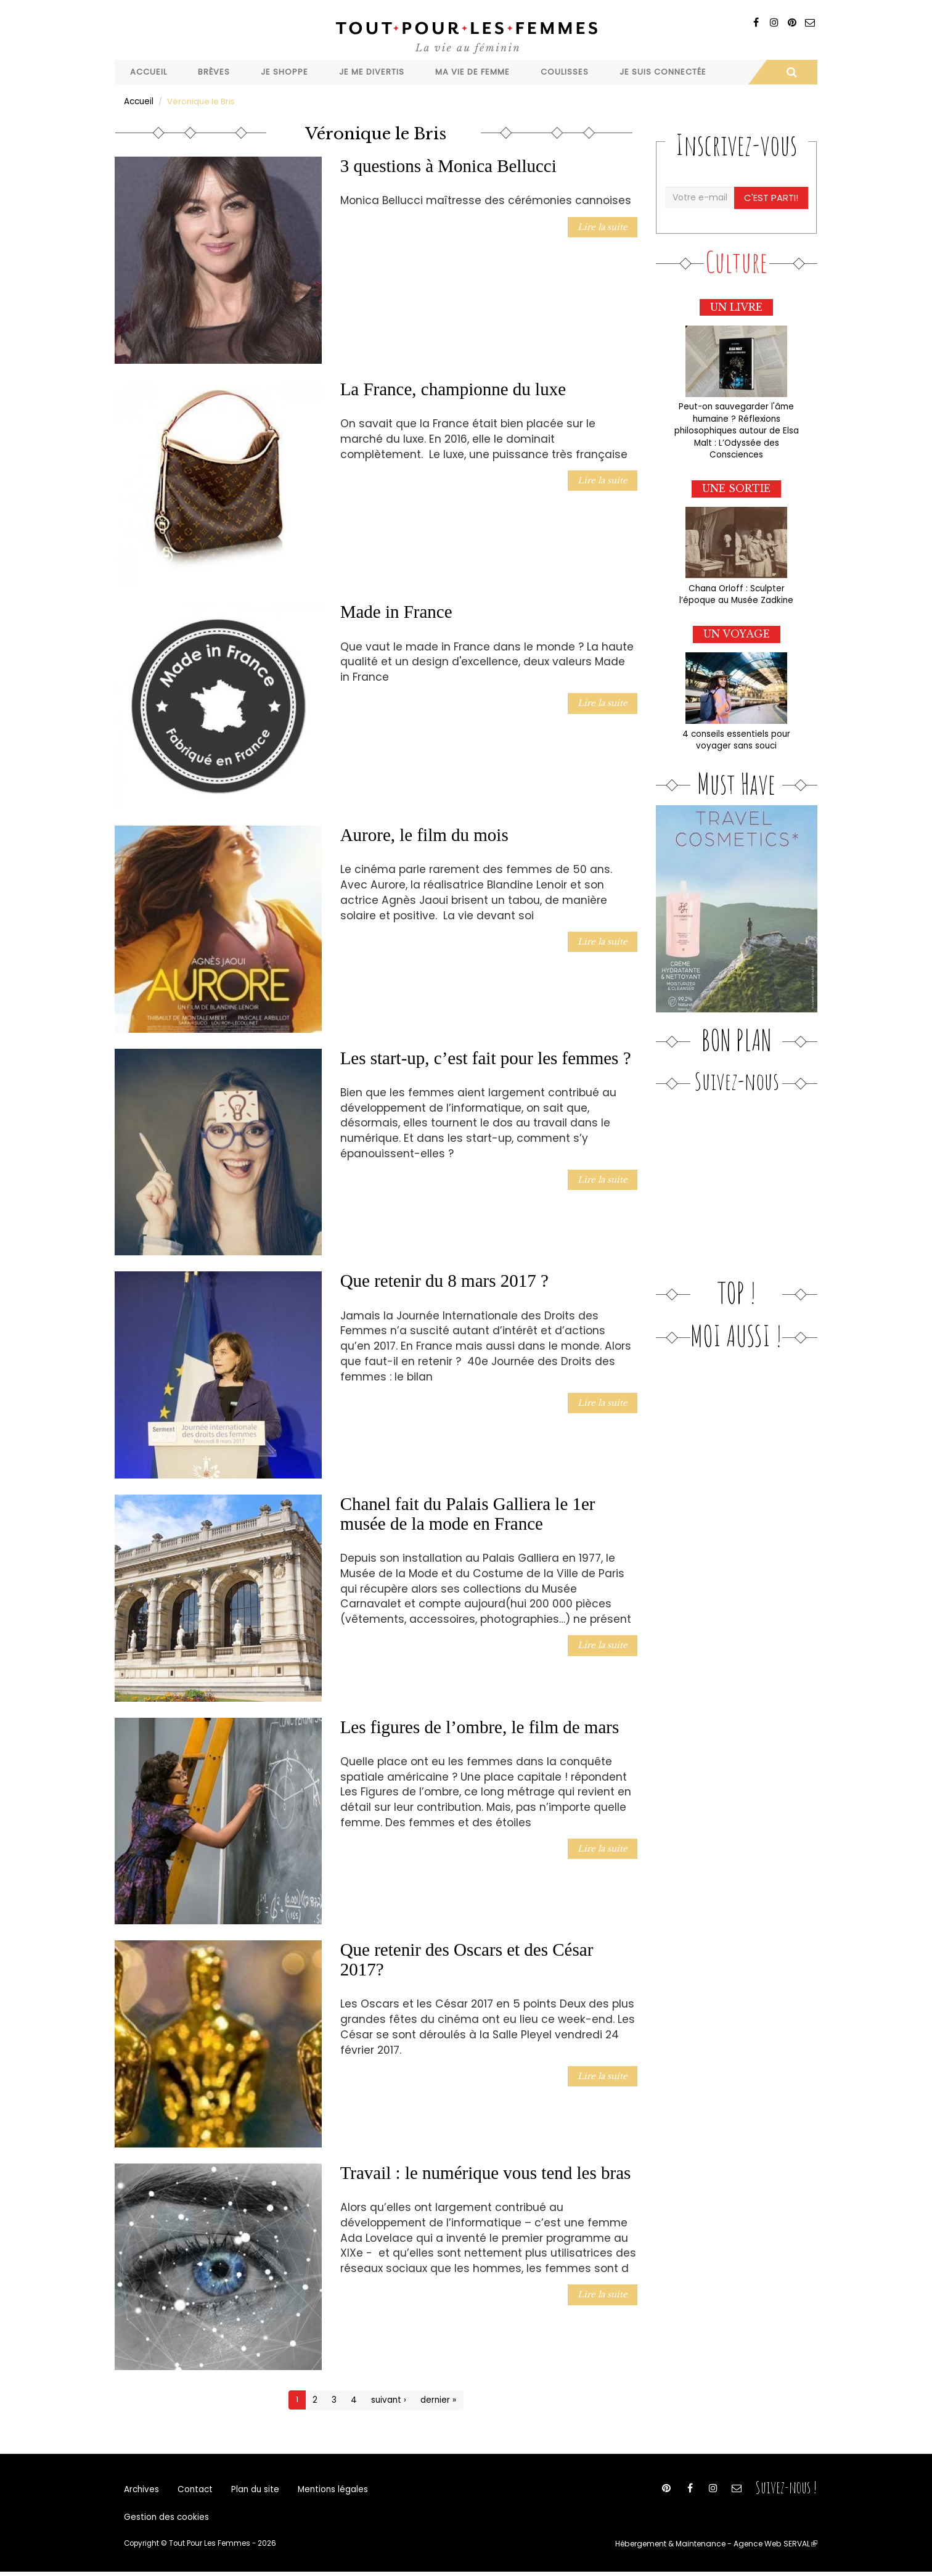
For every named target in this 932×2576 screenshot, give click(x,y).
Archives (141, 2490)
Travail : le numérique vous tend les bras (485, 2172)
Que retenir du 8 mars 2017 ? (444, 1280)
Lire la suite (604, 225)
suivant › (388, 2399)
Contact (193, 2490)
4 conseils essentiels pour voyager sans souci (736, 733)
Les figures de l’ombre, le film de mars (479, 1726)
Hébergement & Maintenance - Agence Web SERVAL (720, 2548)
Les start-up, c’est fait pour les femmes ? (485, 1057)
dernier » (436, 2399)
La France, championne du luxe (453, 388)
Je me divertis (371, 72)
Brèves (214, 72)
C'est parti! (772, 197)
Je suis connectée (662, 72)
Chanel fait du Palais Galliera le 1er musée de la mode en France (467, 1513)
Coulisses (565, 72)
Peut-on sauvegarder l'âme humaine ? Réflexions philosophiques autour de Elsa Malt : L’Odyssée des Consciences (736, 427)
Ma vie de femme (472, 72)
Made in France (396, 611)
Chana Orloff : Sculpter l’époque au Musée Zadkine (736, 589)
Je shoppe (284, 72)
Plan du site (250, 2490)
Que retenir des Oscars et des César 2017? (467, 1959)
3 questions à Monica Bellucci (448, 165)
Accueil (148, 72)
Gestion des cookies (165, 2521)
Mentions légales (326, 2490)
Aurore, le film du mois (424, 834)
